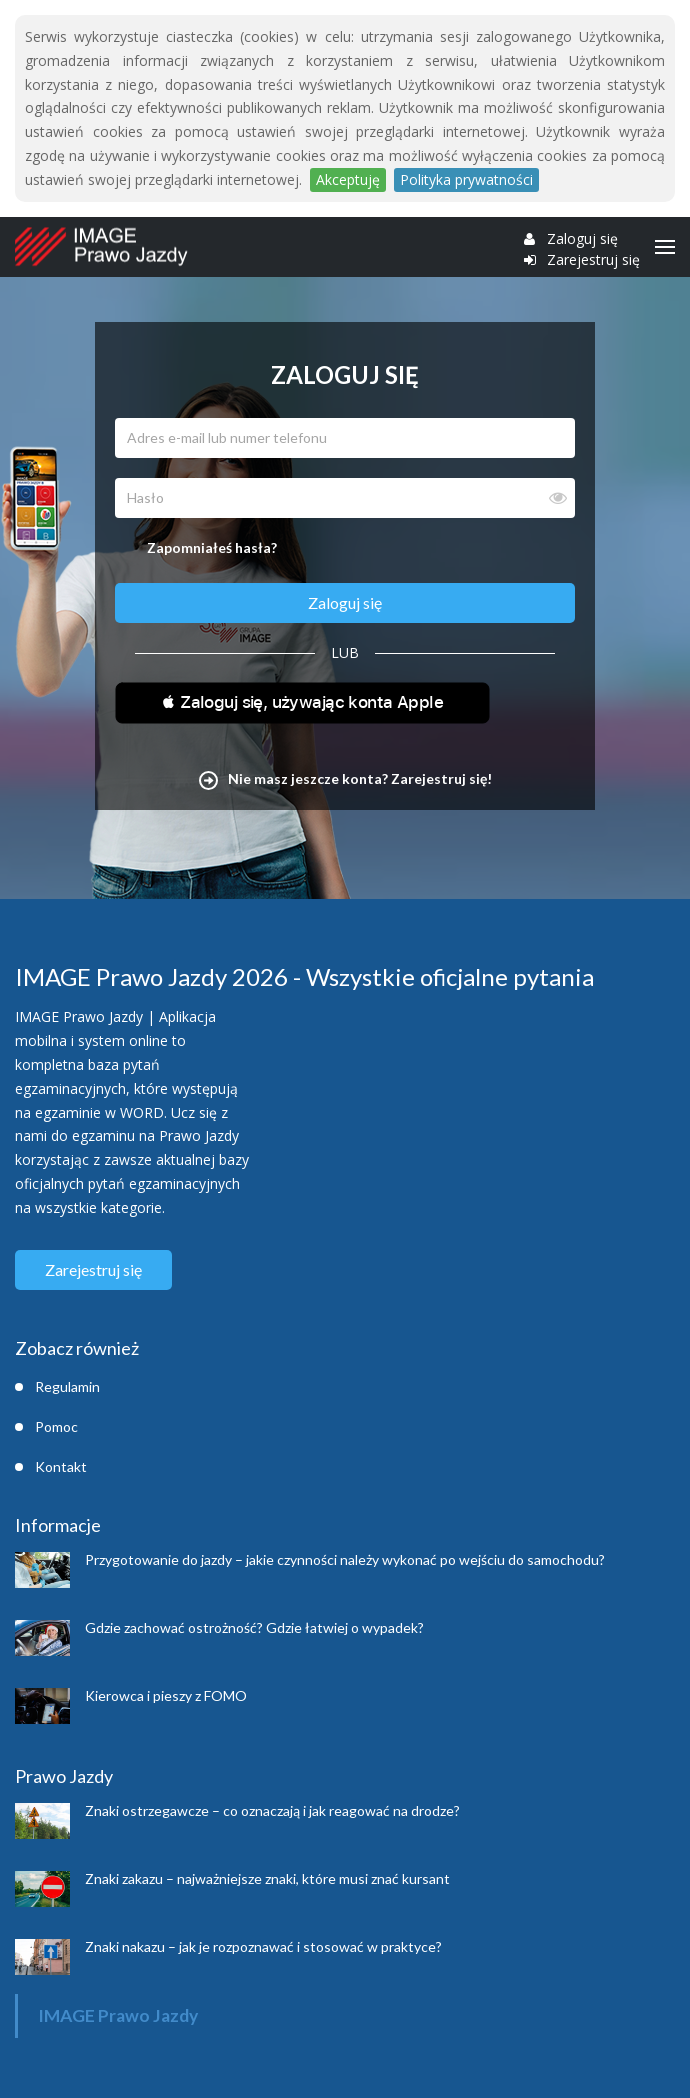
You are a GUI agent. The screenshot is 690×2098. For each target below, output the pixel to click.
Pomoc (56, 1426)
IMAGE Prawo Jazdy (118, 2015)
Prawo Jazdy (64, 1776)
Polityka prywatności (466, 179)
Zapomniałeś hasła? (212, 547)
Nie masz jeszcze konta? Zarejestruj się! (345, 778)
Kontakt (61, 1466)
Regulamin (67, 1386)
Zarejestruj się (593, 260)
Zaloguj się (582, 239)
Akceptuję (348, 179)
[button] (302, 705)
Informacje (58, 1525)
